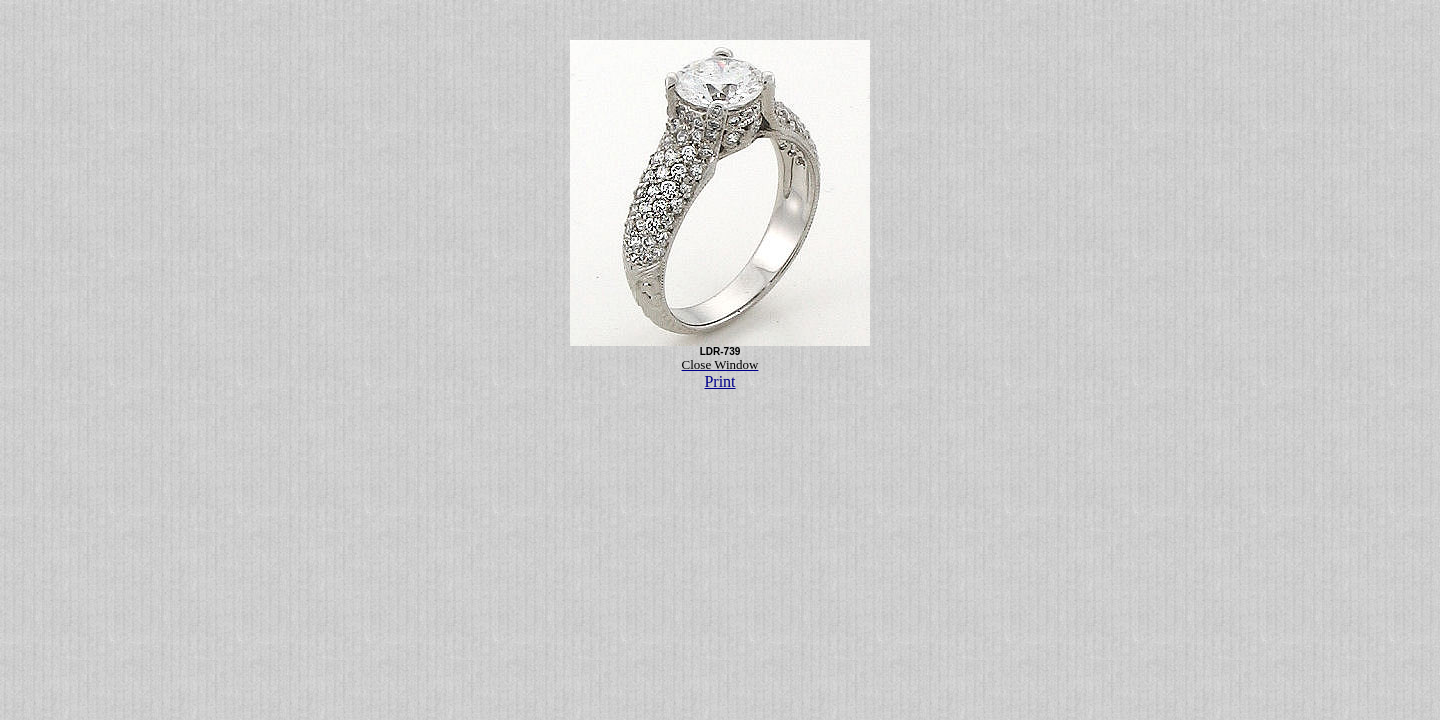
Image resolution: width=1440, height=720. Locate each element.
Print (719, 381)
